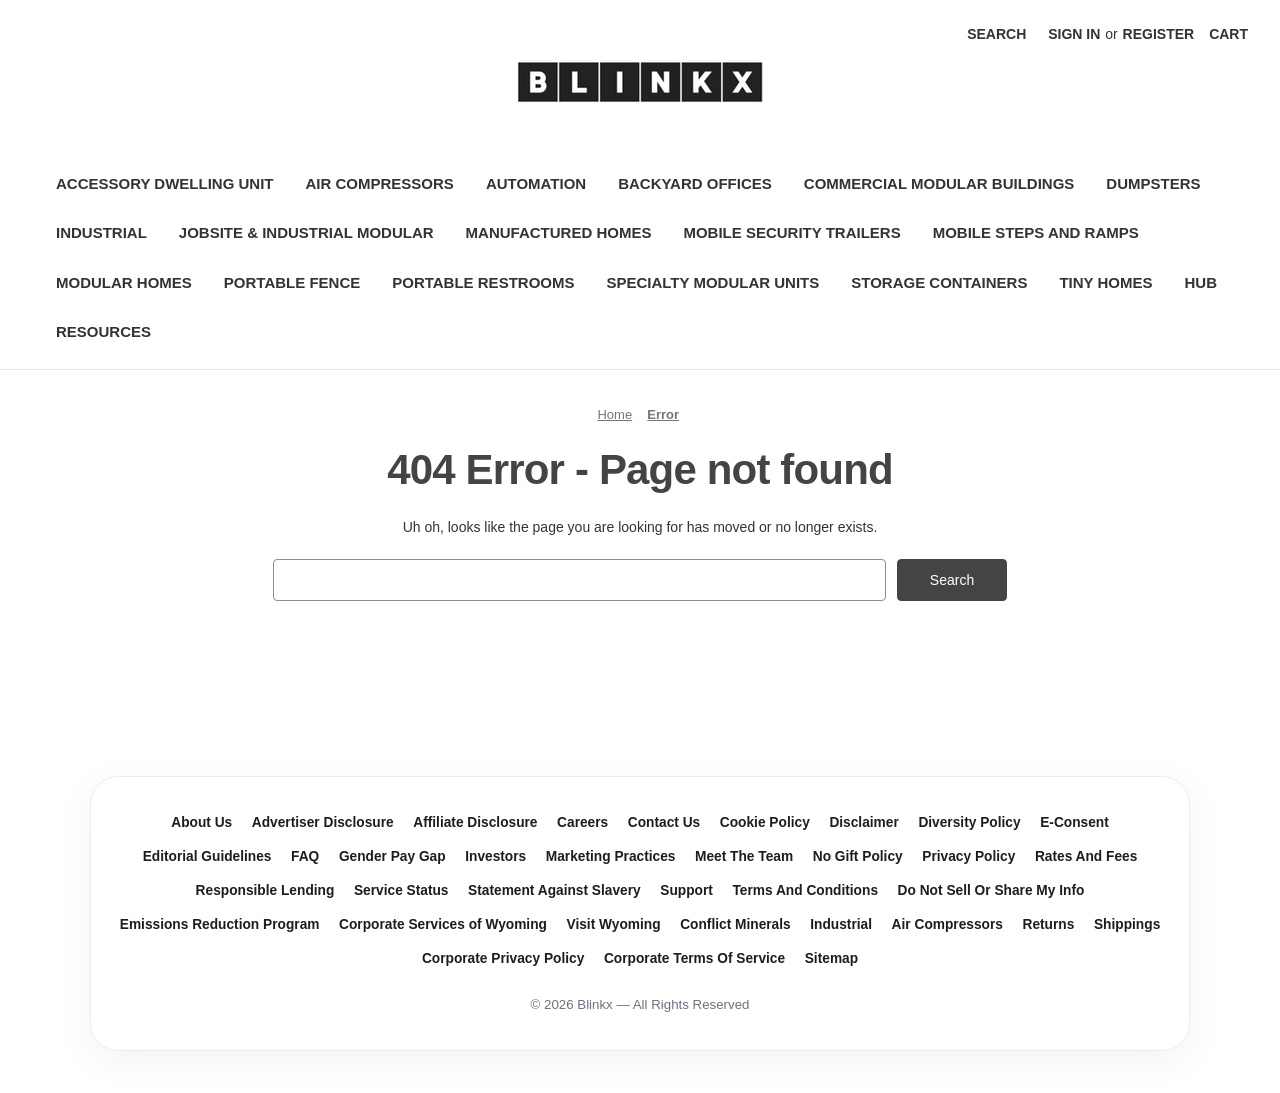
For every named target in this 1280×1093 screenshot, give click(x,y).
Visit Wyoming (614, 924)
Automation (536, 183)
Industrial (101, 232)
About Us (201, 822)
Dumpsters (1153, 183)
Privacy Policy (968, 856)
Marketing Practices (611, 856)
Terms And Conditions (805, 890)
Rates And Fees (1086, 856)
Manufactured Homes (559, 232)
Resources (103, 331)
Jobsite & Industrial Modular (306, 232)
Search (996, 34)
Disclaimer (863, 822)
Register (1159, 34)
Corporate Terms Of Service (694, 958)
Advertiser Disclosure (323, 822)
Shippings (1127, 924)
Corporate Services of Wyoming (443, 924)
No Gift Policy (858, 856)
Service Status (401, 890)
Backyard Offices (695, 183)
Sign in (1074, 34)
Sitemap (831, 958)
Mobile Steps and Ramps (1036, 232)
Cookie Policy (765, 822)
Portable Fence (292, 282)
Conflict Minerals (735, 924)
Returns (1049, 924)
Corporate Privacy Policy (503, 958)
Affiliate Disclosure (475, 822)
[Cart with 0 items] (1228, 34)
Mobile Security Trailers (791, 232)
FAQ (305, 856)
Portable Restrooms (483, 282)
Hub (1200, 282)
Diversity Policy (969, 822)
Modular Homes (124, 282)
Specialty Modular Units (712, 282)
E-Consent (1074, 822)
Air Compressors (380, 183)
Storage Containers (939, 282)
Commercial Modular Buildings (939, 183)
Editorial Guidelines (207, 856)
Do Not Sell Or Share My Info (991, 890)
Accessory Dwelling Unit (165, 183)
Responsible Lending (265, 890)
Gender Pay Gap (392, 856)
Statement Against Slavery (554, 890)
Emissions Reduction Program (220, 924)
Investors (495, 856)
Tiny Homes (1105, 282)
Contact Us (664, 822)
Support (686, 890)
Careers (582, 822)
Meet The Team (744, 856)
